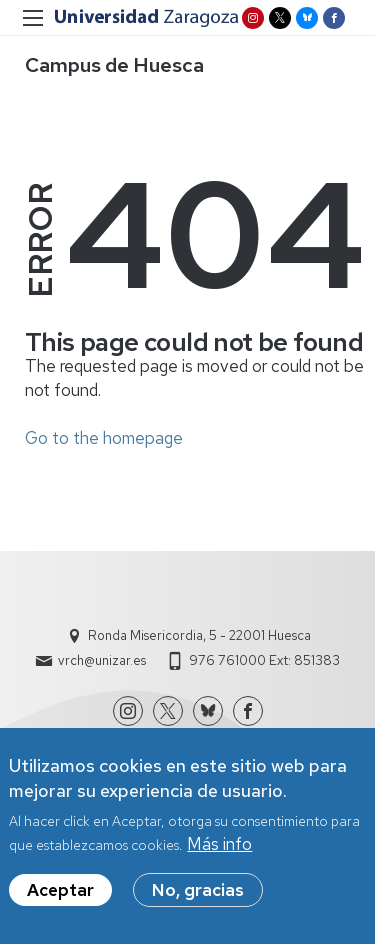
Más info (219, 849)
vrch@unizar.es (102, 660)
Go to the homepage (104, 438)
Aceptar (60, 895)
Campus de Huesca (114, 65)
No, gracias (198, 895)
